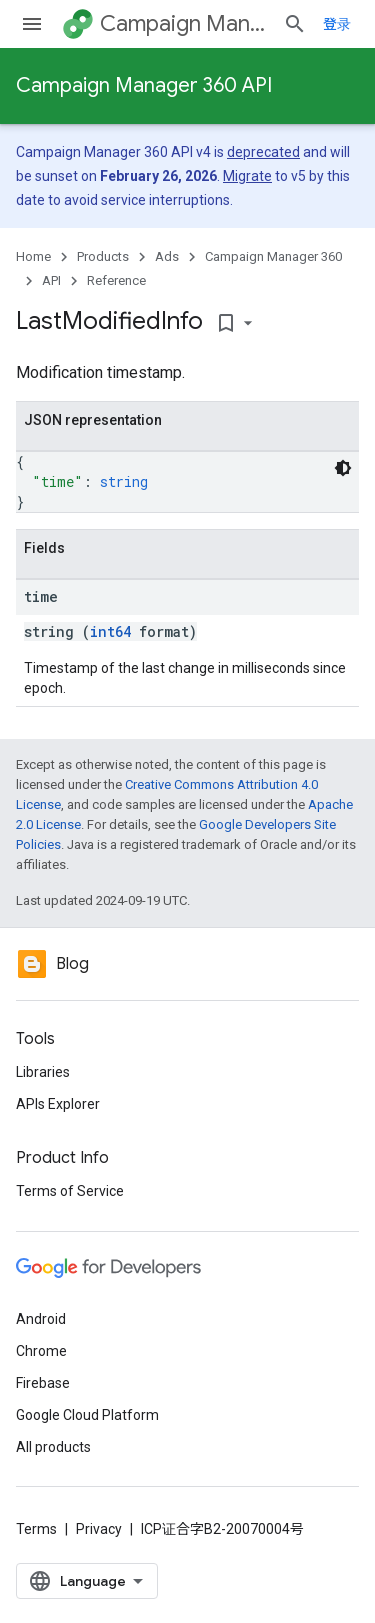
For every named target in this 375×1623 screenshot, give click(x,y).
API (51, 280)
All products (53, 1447)
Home (33, 256)
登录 (337, 24)
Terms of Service (70, 1191)
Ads (167, 256)
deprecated (263, 152)
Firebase (43, 1383)
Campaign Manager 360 (183, 23)
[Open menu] (32, 24)
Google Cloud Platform (87, 1415)
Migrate (247, 176)
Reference (116, 280)
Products (103, 256)
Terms (36, 1529)
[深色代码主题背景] (343, 468)
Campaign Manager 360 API (144, 85)
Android (41, 1319)
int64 (110, 631)
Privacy (99, 1529)
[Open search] (295, 24)
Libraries (43, 1072)
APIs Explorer (58, 1104)
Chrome (41, 1351)
